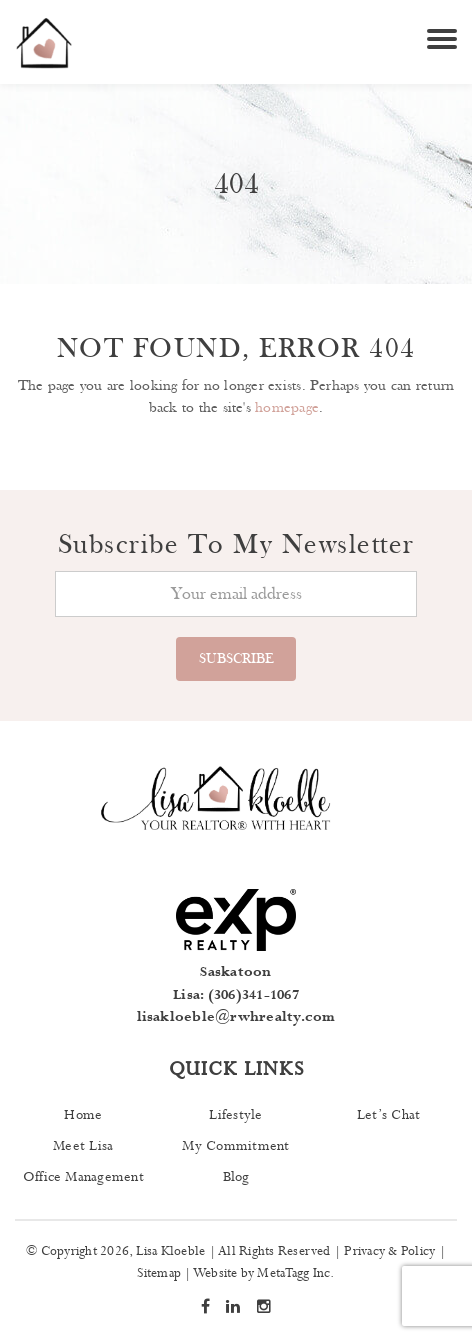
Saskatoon (235, 972)
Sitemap (159, 1273)
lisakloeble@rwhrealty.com (236, 1017)
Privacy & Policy (389, 1251)
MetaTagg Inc (293, 1273)
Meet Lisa (83, 1146)
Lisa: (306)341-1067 (236, 995)
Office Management (83, 1177)
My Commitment (235, 1146)
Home (83, 1115)
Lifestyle (235, 1115)
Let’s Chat (388, 1115)
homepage (287, 407)
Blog (236, 1177)
